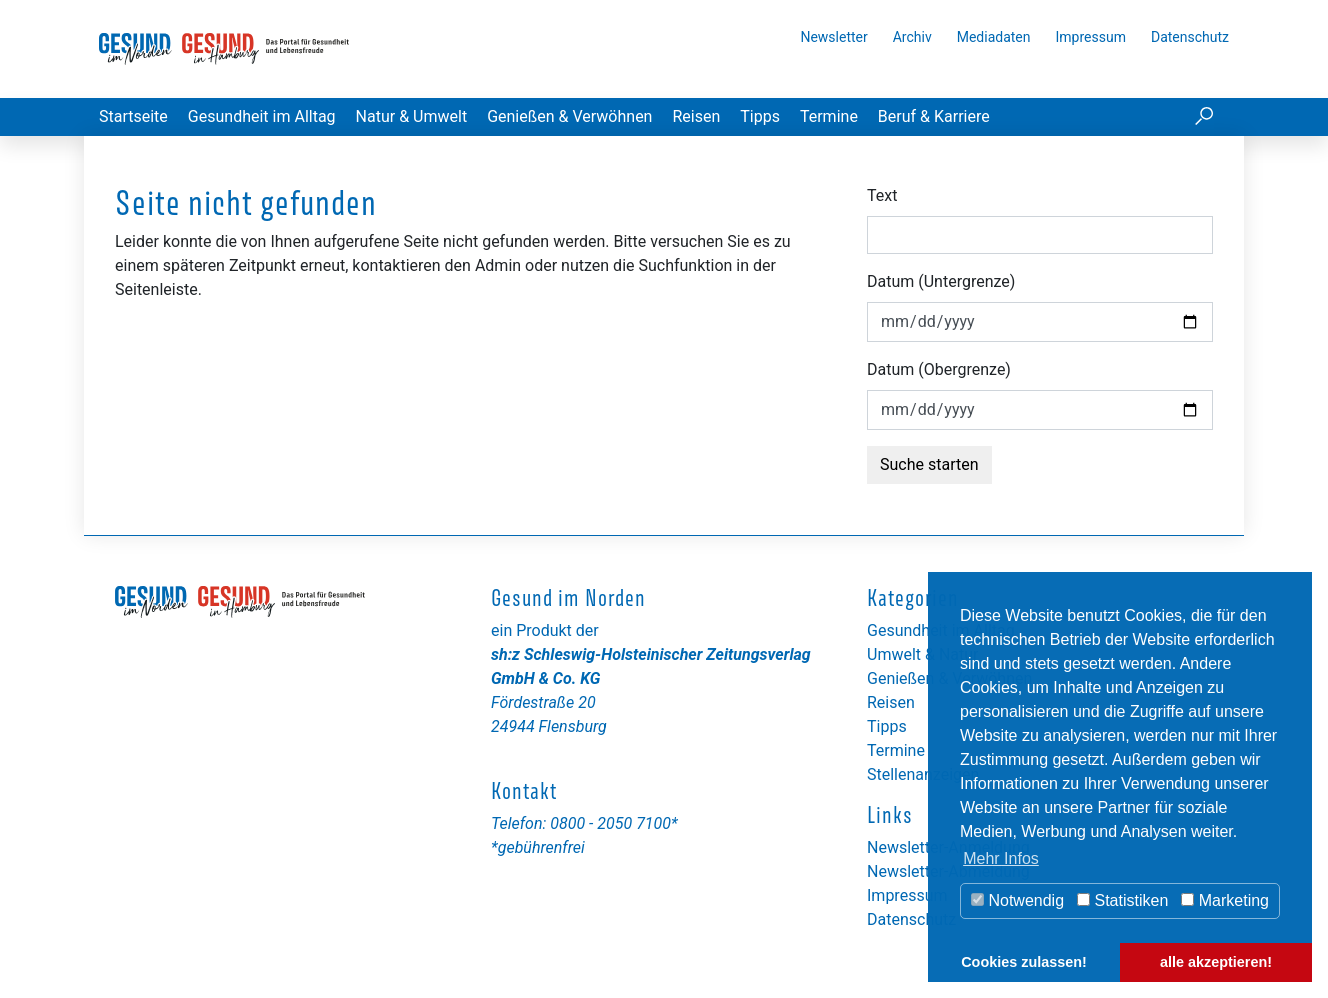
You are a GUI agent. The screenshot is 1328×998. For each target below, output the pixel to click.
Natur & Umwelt (412, 116)
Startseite (133, 116)
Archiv (912, 37)
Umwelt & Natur (923, 654)
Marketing (1225, 900)
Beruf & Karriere (934, 116)
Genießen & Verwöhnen (569, 116)
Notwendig (1017, 900)
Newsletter (833, 37)
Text (882, 195)
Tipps (760, 116)
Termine (829, 116)
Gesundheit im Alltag (262, 116)
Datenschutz (1190, 37)
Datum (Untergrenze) (941, 281)
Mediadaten (994, 37)
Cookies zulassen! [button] (1024, 962)
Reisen (696, 116)
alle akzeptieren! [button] (1216, 962)
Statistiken (1122, 900)
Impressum (1091, 37)
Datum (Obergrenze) (939, 369)
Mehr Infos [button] (1001, 858)
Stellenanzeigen (923, 774)
